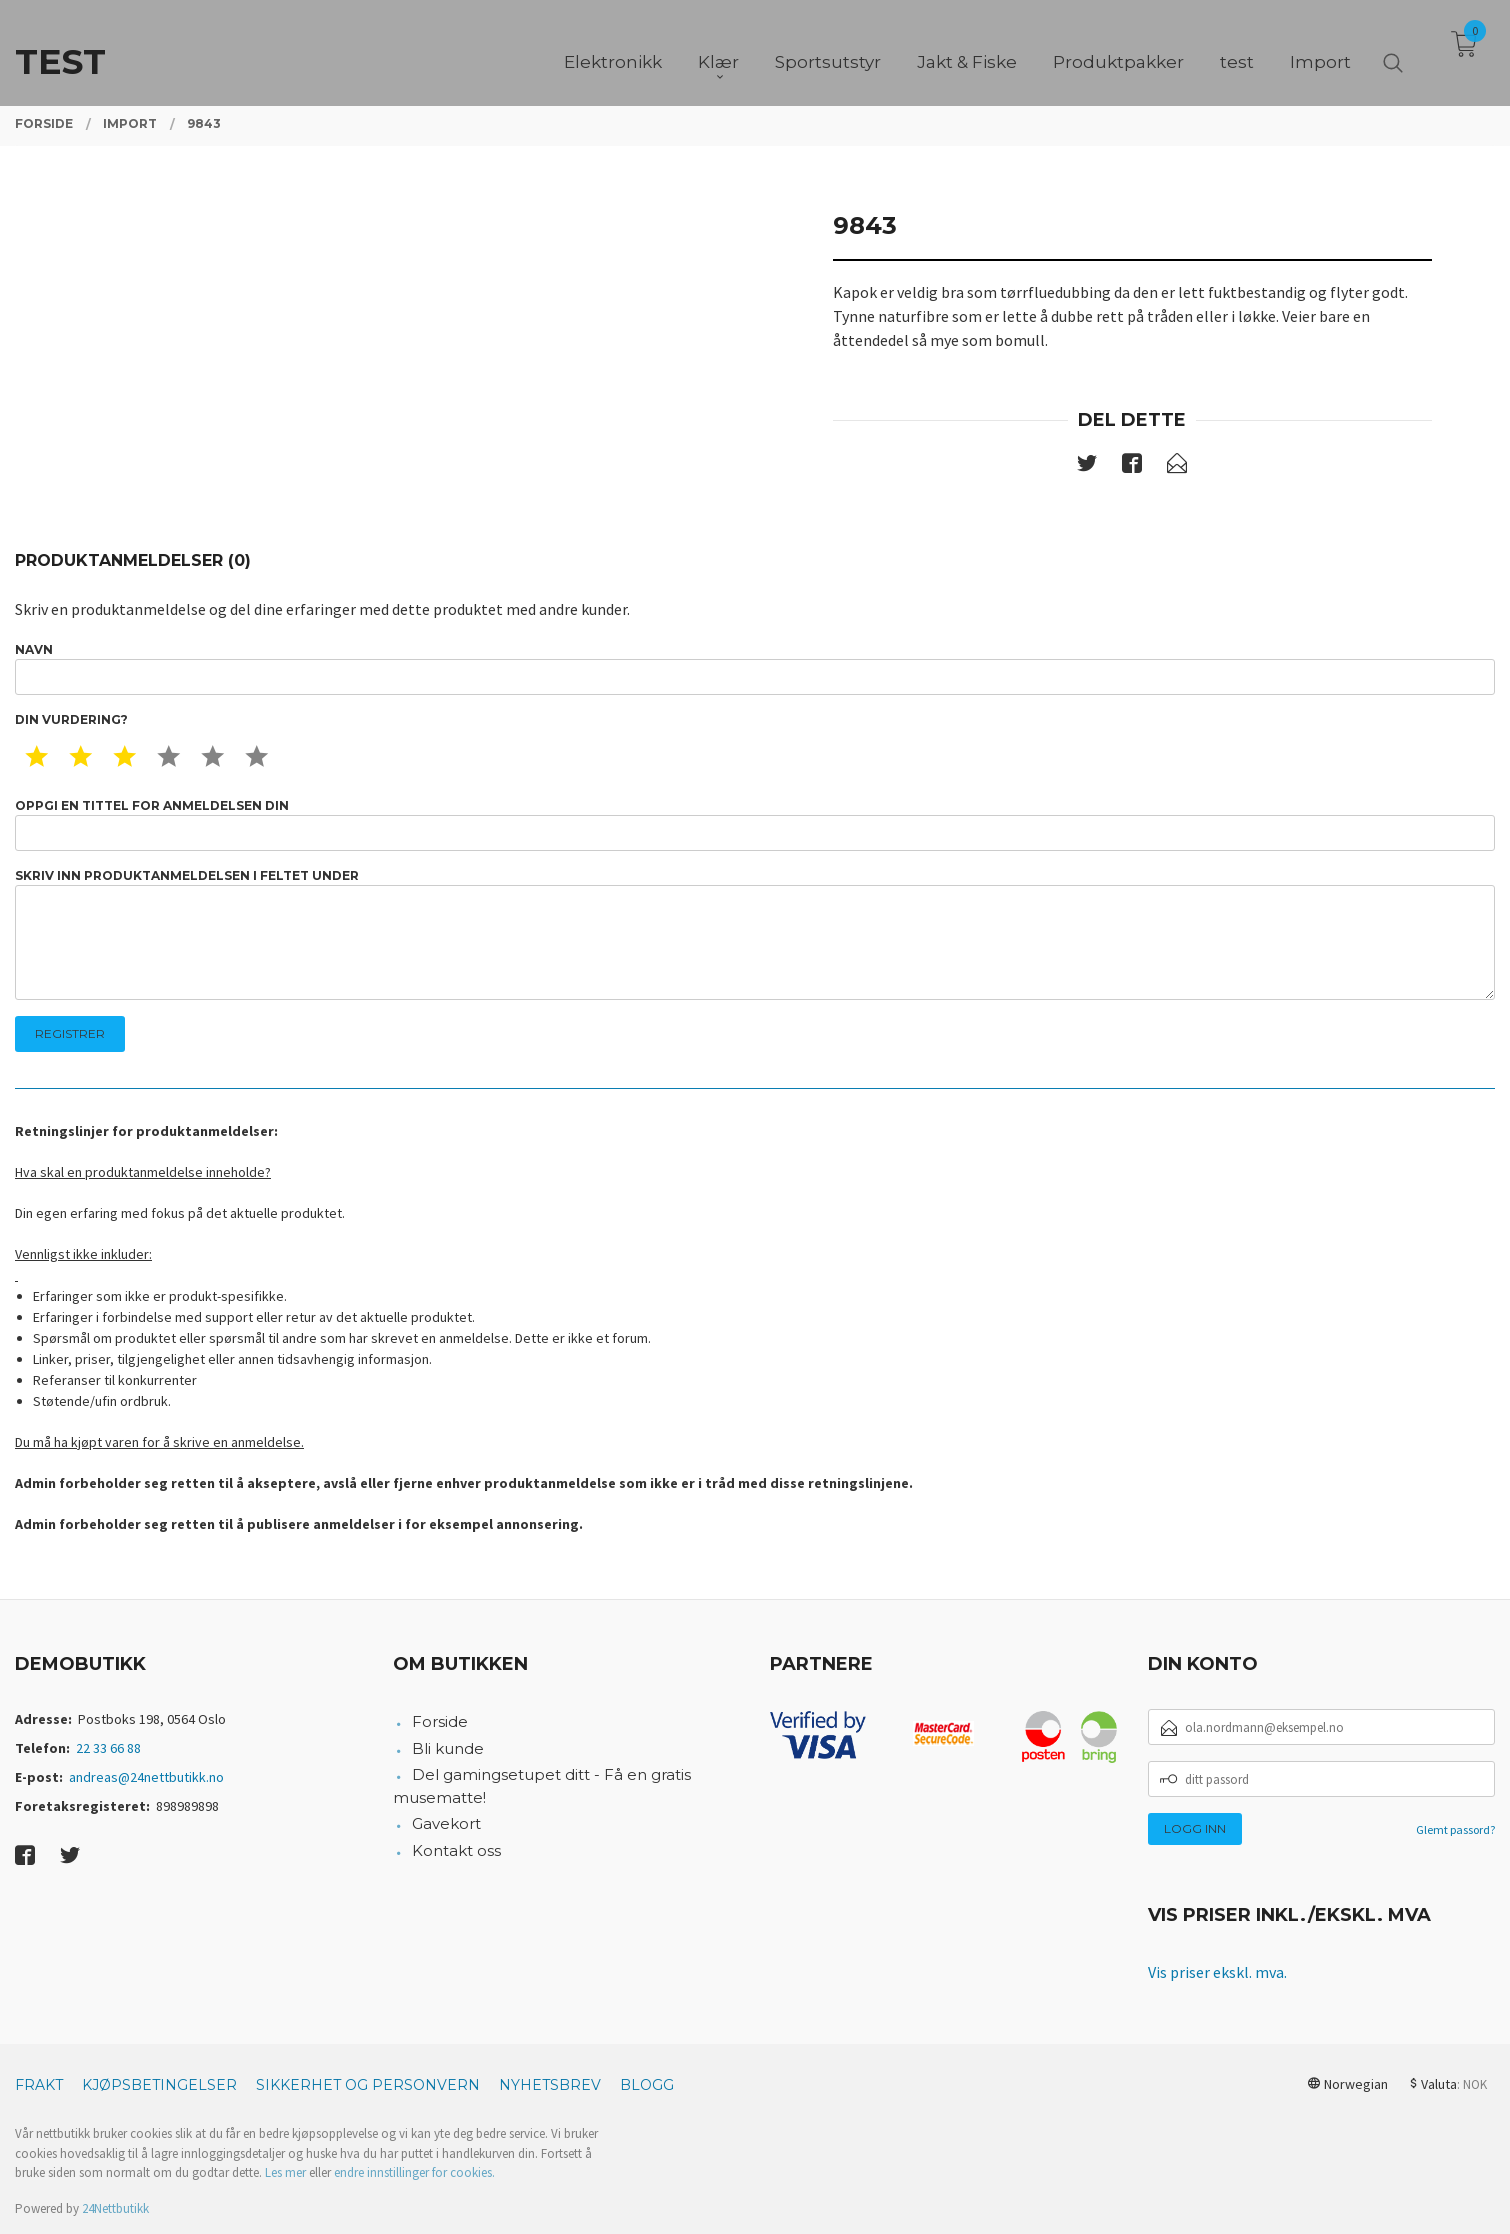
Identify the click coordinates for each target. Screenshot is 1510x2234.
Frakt (39, 2085)
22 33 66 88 (108, 1748)
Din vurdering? (71, 719)
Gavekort (446, 1823)
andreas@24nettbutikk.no (146, 1777)
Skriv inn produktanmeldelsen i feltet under (755, 934)
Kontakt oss (456, 1850)
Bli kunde (448, 1748)
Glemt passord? (1455, 1829)
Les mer (285, 2172)
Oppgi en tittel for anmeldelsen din (755, 824)
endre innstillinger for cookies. (414, 2172)
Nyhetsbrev (550, 2085)
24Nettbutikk (115, 2208)
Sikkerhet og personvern (368, 2085)
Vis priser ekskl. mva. (1217, 1972)
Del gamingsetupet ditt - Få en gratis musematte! (542, 1786)
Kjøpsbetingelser (159, 2085)
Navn (755, 668)
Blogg (647, 2085)
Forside (440, 1721)
